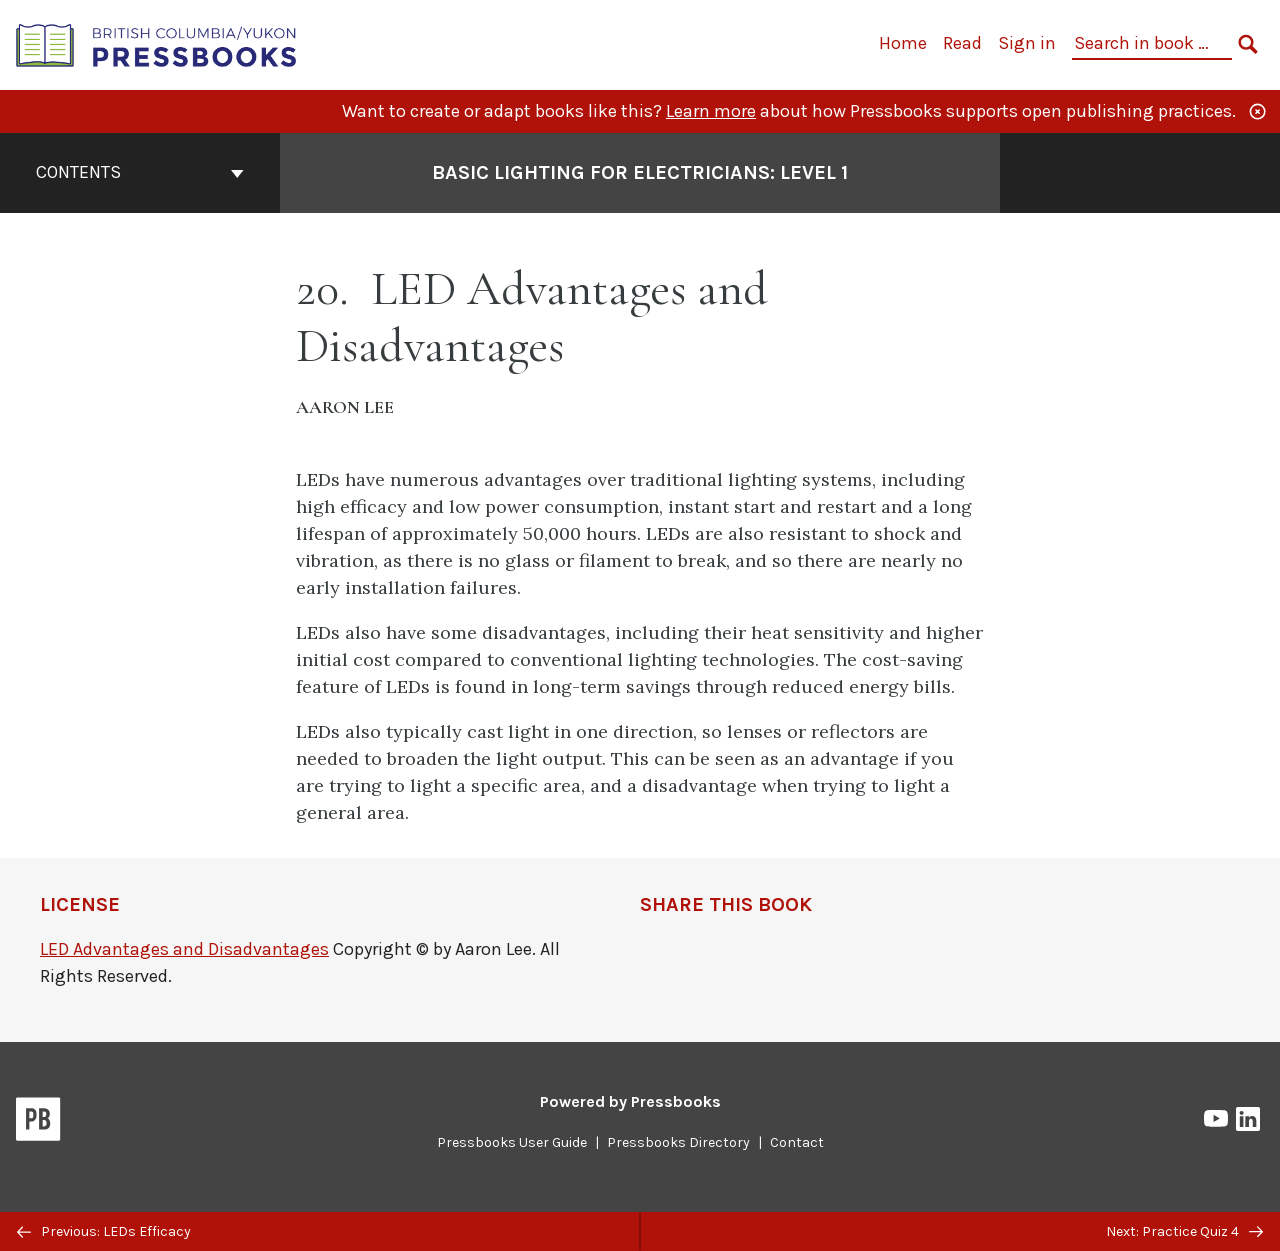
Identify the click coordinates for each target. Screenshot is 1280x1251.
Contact (797, 1142)
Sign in (1027, 43)
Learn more (711, 111)
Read (962, 43)
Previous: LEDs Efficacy (104, 1231)
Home (903, 43)
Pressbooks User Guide (512, 1142)
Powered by (630, 1101)
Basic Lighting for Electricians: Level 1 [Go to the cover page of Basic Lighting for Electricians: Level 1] (640, 172)
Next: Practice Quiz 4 (1184, 1231)
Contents (140, 172)
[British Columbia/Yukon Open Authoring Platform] (157, 43)
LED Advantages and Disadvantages (184, 949)
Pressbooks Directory (678, 1142)
